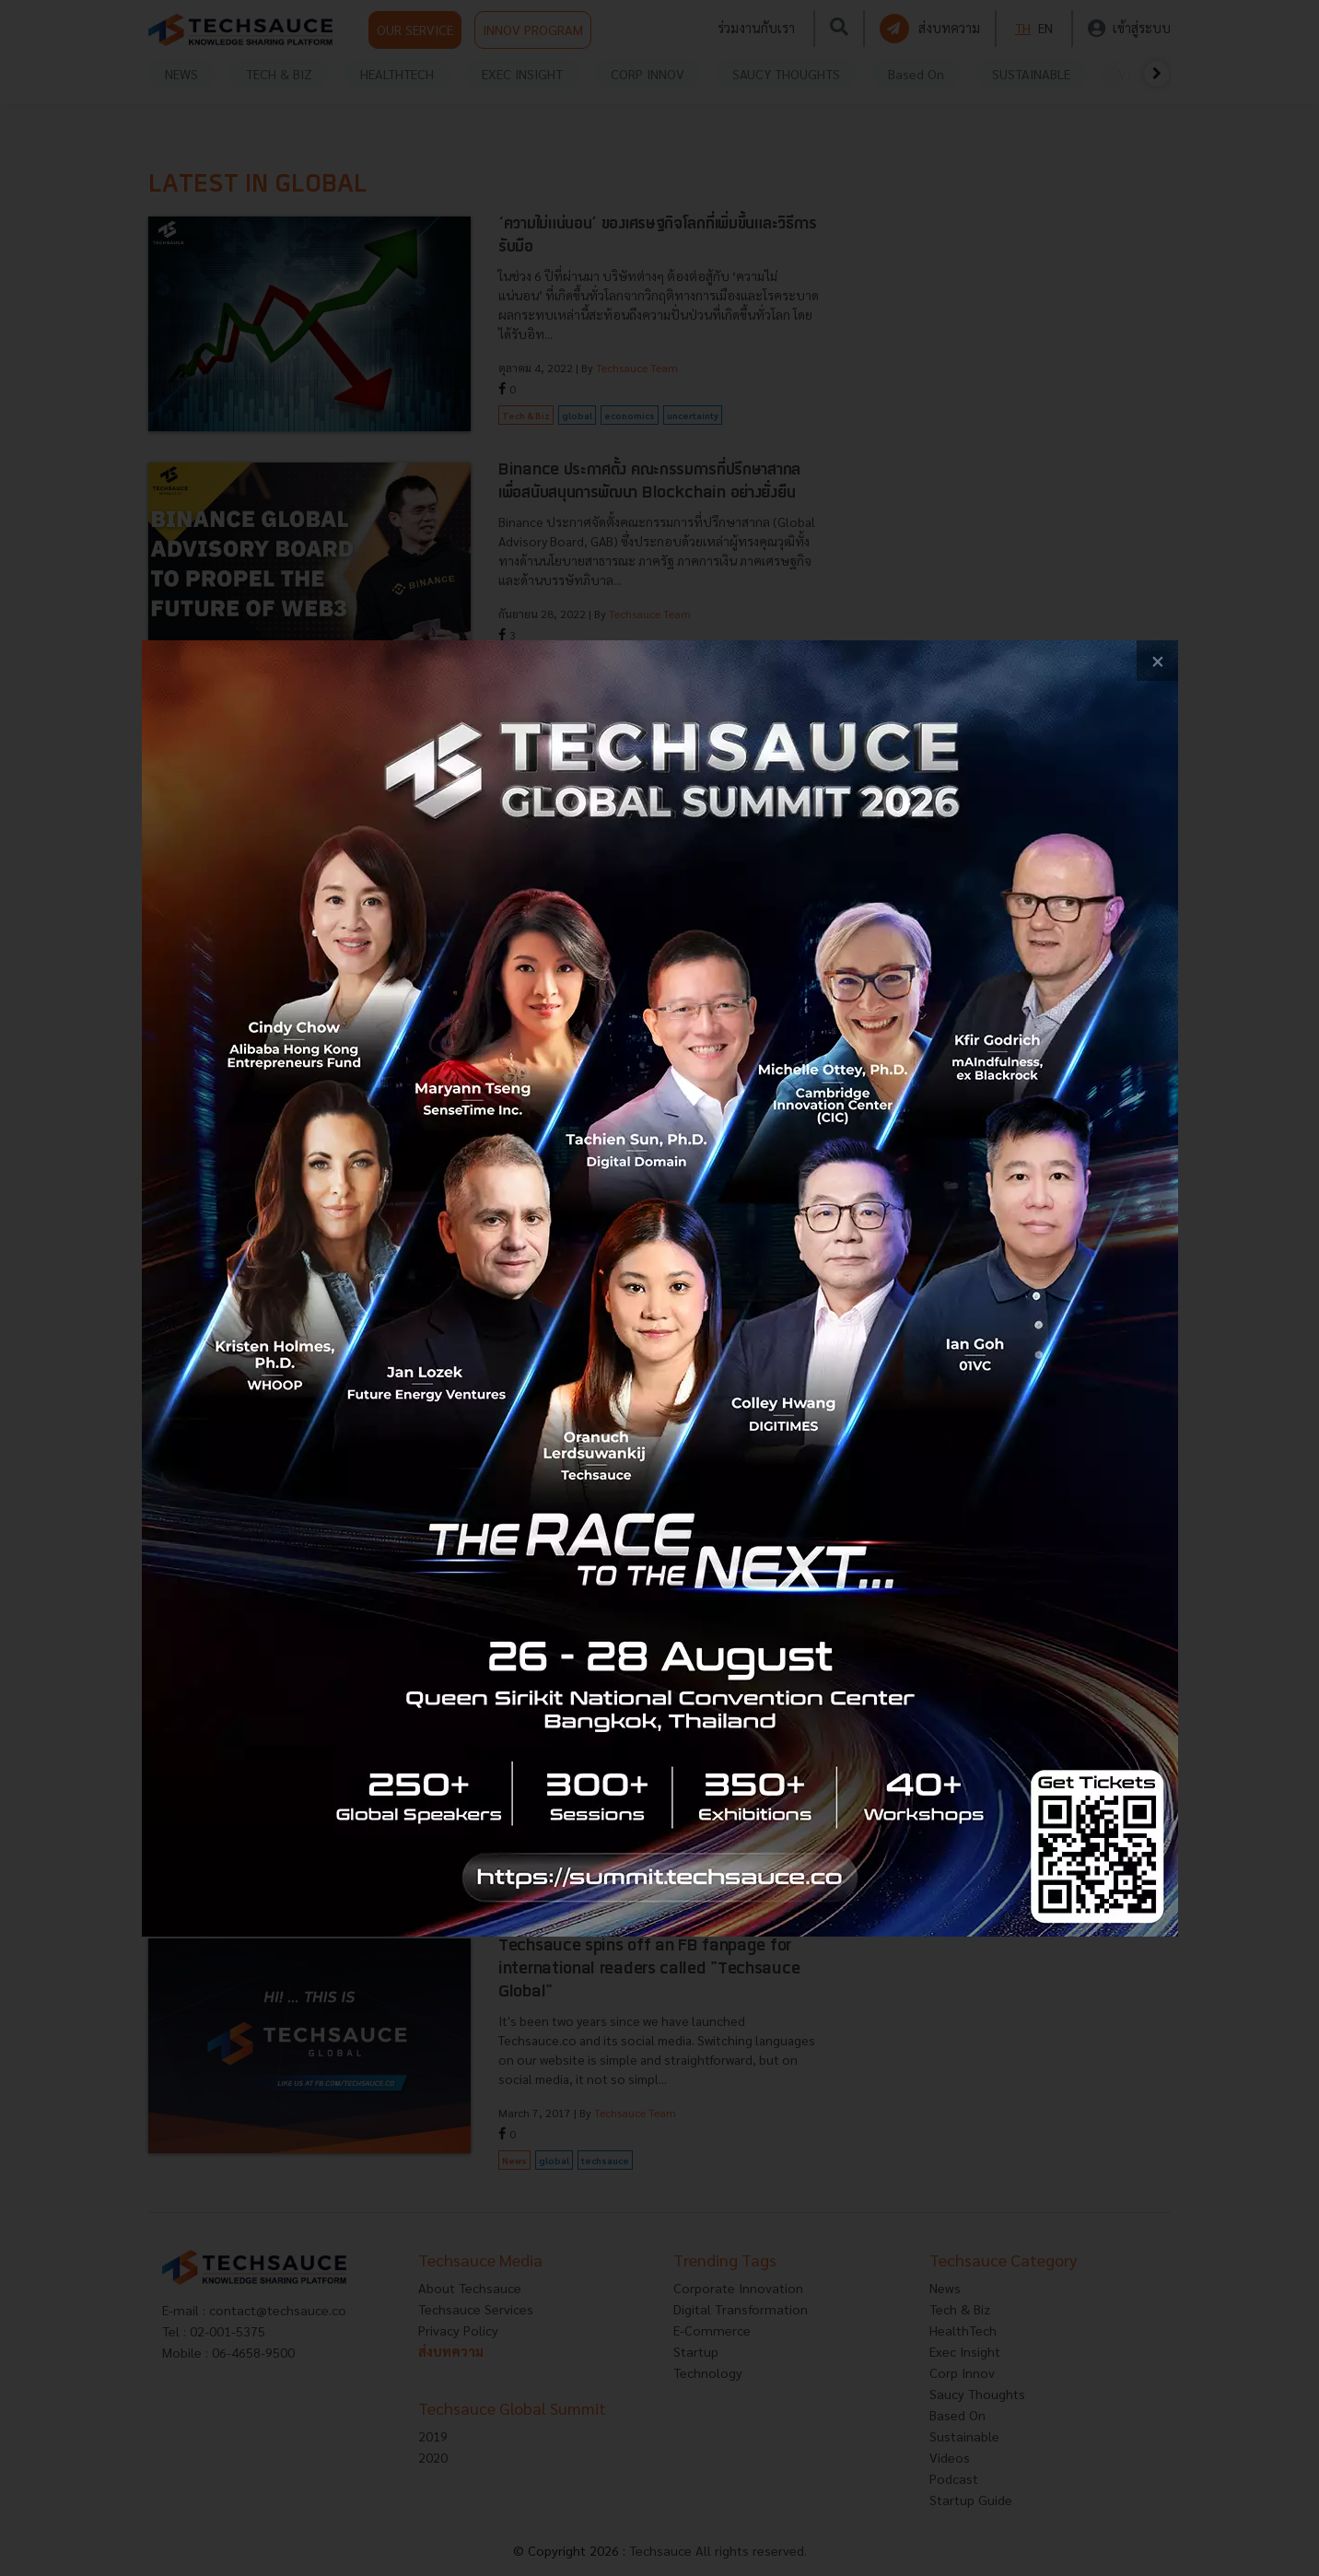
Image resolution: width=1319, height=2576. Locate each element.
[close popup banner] (1157, 661)
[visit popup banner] (660, 1288)
